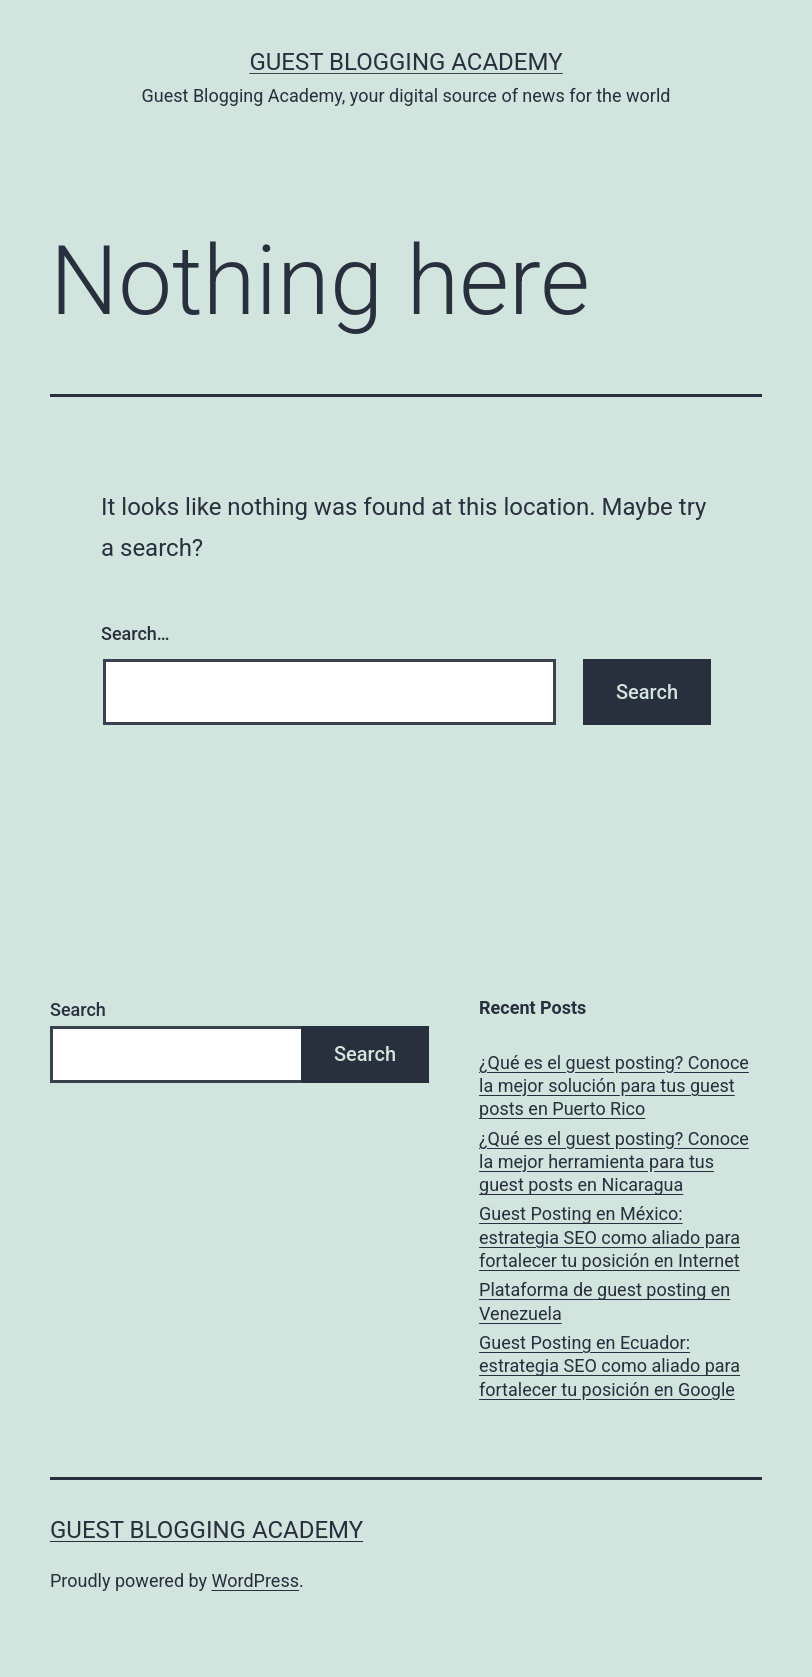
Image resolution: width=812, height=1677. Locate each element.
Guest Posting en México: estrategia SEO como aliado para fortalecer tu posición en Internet (609, 1237)
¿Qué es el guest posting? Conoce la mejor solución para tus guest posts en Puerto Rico (614, 1086)
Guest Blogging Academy (405, 62)
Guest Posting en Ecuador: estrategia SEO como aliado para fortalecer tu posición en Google (609, 1366)
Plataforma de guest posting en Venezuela (604, 1301)
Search (78, 1009)
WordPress (255, 1580)
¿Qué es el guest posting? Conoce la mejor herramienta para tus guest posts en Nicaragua (614, 1162)
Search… (135, 633)
